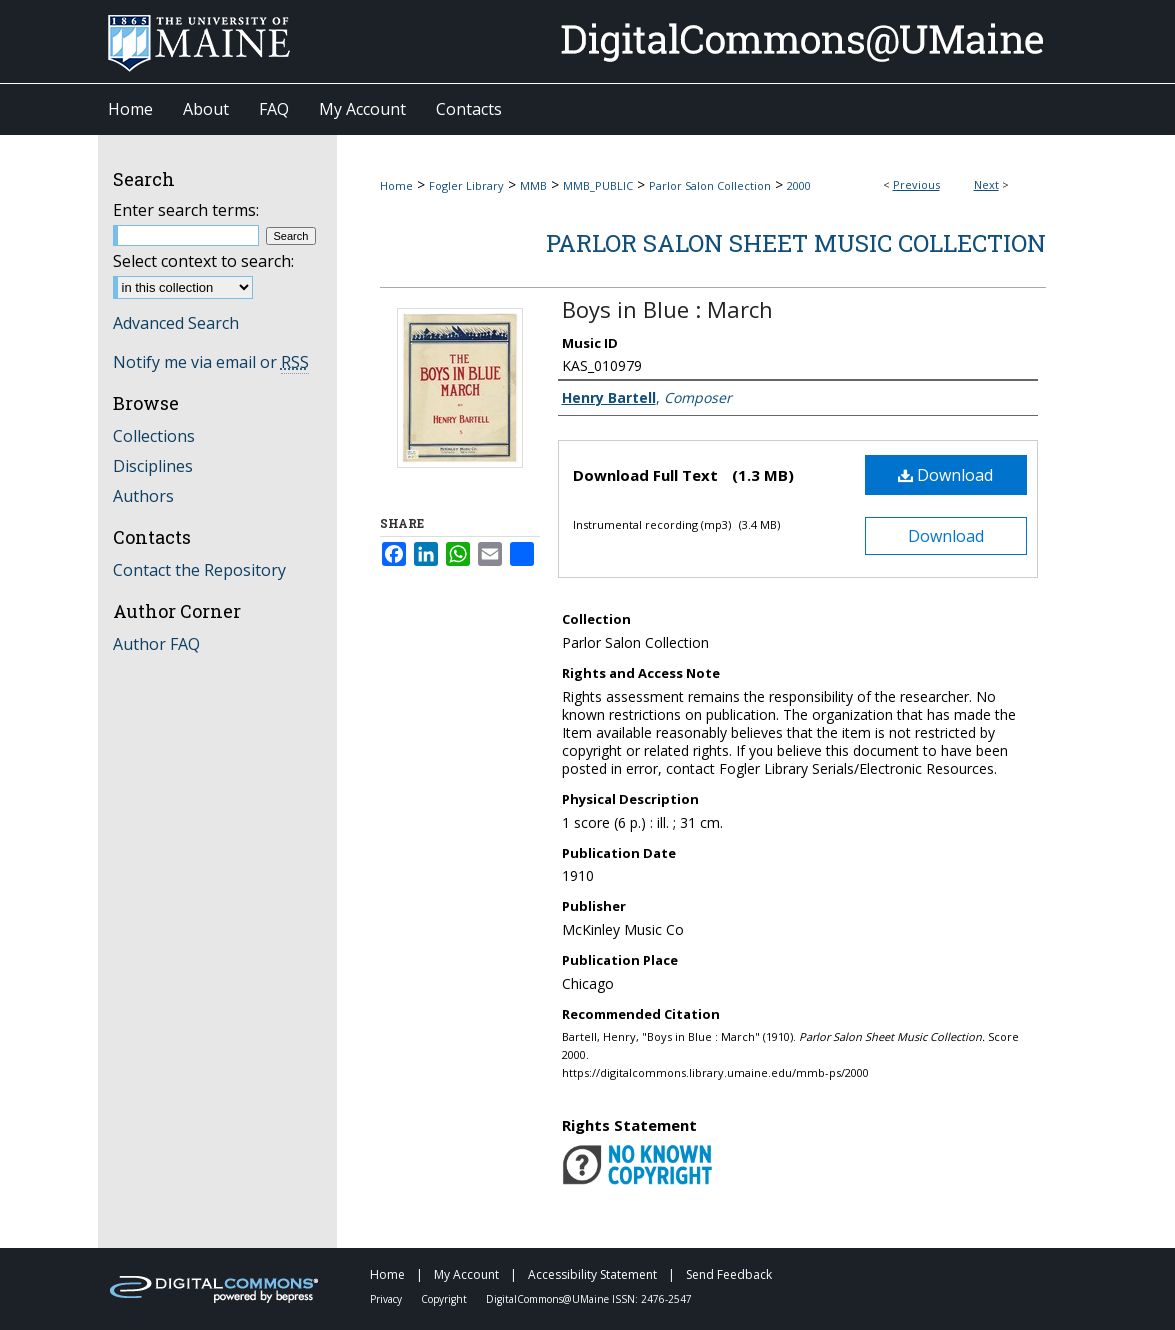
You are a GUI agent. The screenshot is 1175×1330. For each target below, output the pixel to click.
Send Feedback (729, 1274)
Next (986, 184)
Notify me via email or (211, 362)
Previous (916, 184)
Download (945, 475)
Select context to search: (203, 261)
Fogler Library (466, 185)
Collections (154, 436)
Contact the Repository (199, 570)
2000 (799, 185)
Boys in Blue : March (667, 309)
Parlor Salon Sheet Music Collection (796, 243)
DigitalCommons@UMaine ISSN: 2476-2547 (589, 1299)
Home (396, 185)
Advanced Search (176, 323)
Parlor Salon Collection (710, 185)
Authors (143, 496)
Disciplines (153, 466)
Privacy (387, 1299)
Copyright (445, 1299)
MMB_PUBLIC (598, 185)
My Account (468, 1274)
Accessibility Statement (594, 1274)
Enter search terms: (186, 210)
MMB (533, 185)
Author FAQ (156, 644)
